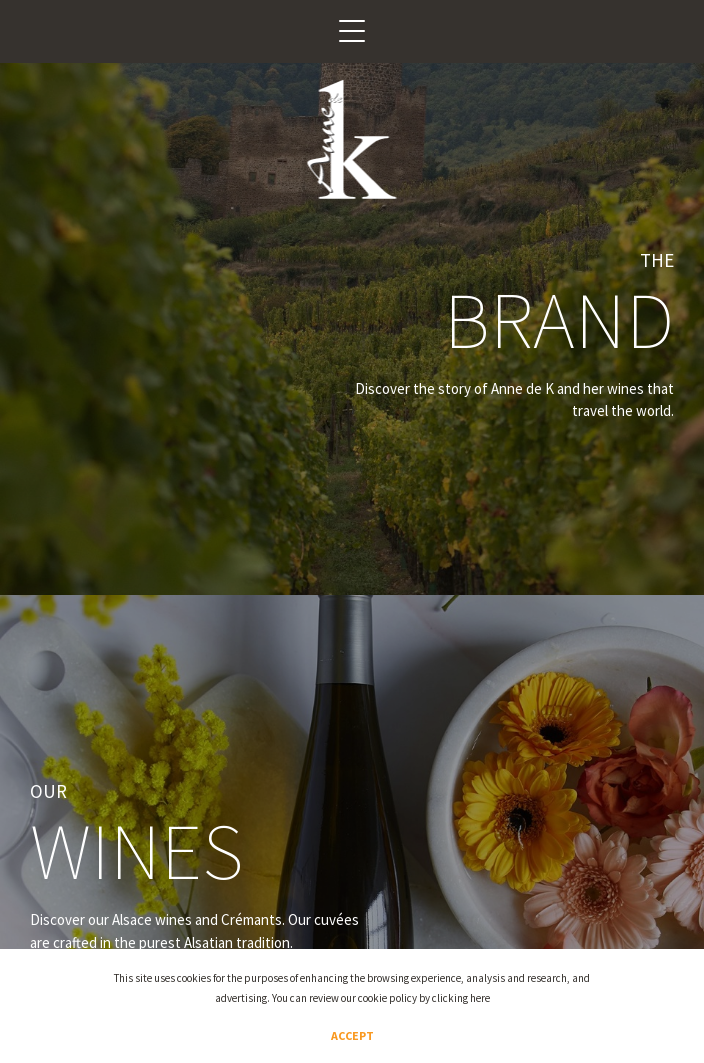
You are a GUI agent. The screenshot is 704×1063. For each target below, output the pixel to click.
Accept (352, 1035)
